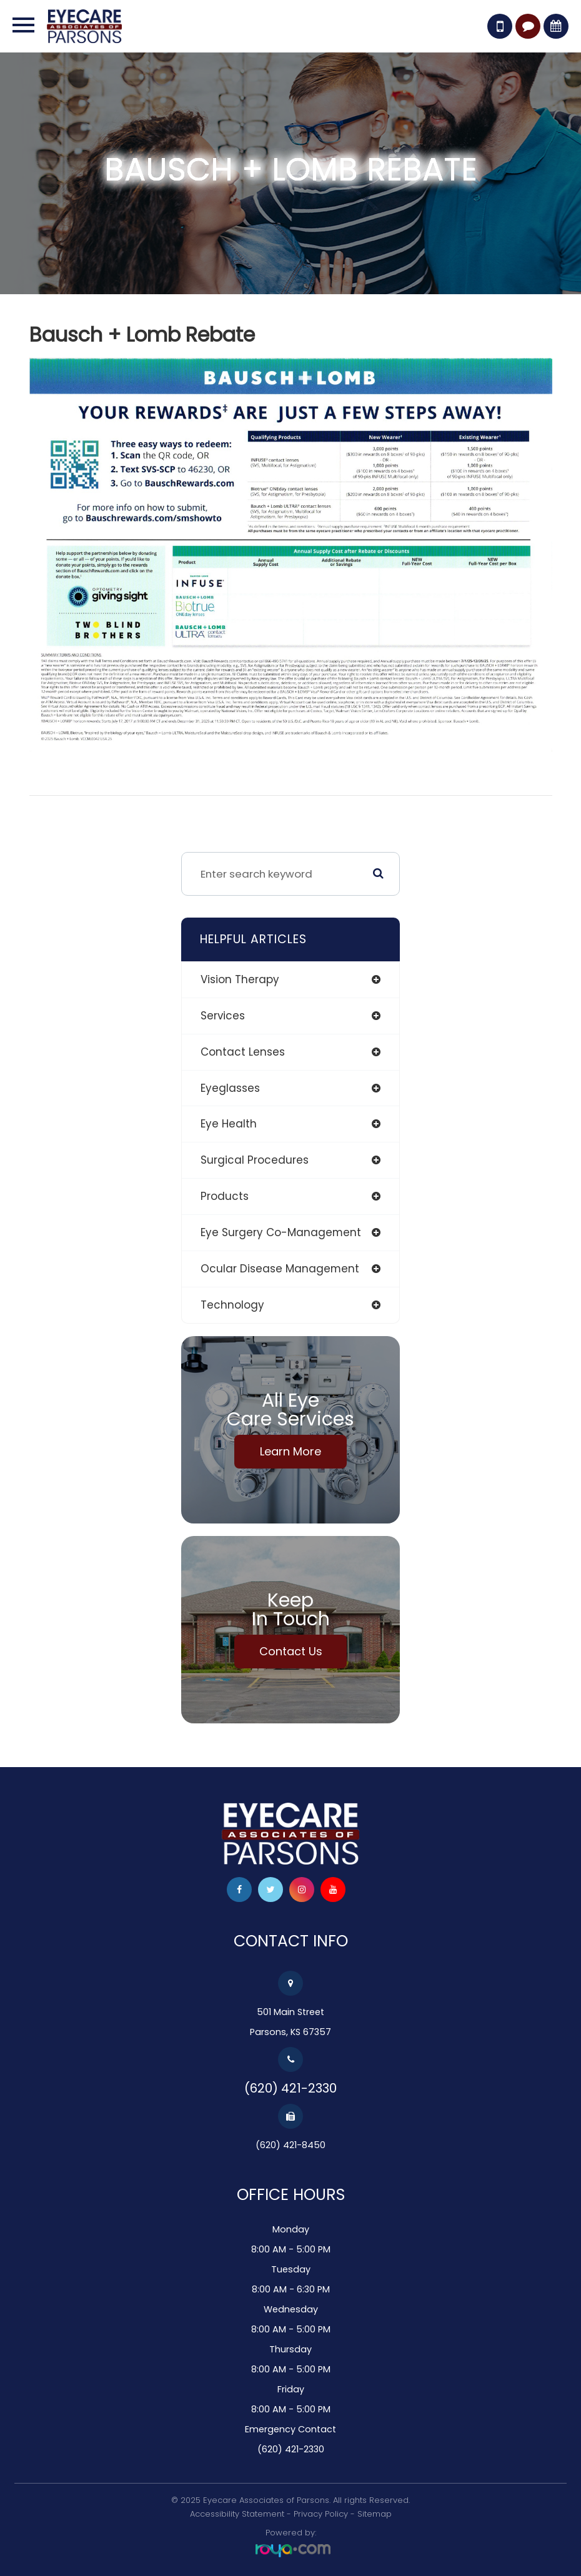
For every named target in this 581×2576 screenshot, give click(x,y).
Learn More (290, 1451)
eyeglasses (230, 1088)
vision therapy (240, 979)
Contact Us (290, 1651)
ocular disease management (280, 1268)
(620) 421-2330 (290, 2088)
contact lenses (243, 1051)
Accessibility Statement (237, 2514)
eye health (229, 1123)
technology (232, 1304)
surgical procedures (255, 1159)
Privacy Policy (321, 2514)
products (225, 1196)
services (223, 1015)
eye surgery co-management (281, 1232)
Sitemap (374, 2514)
